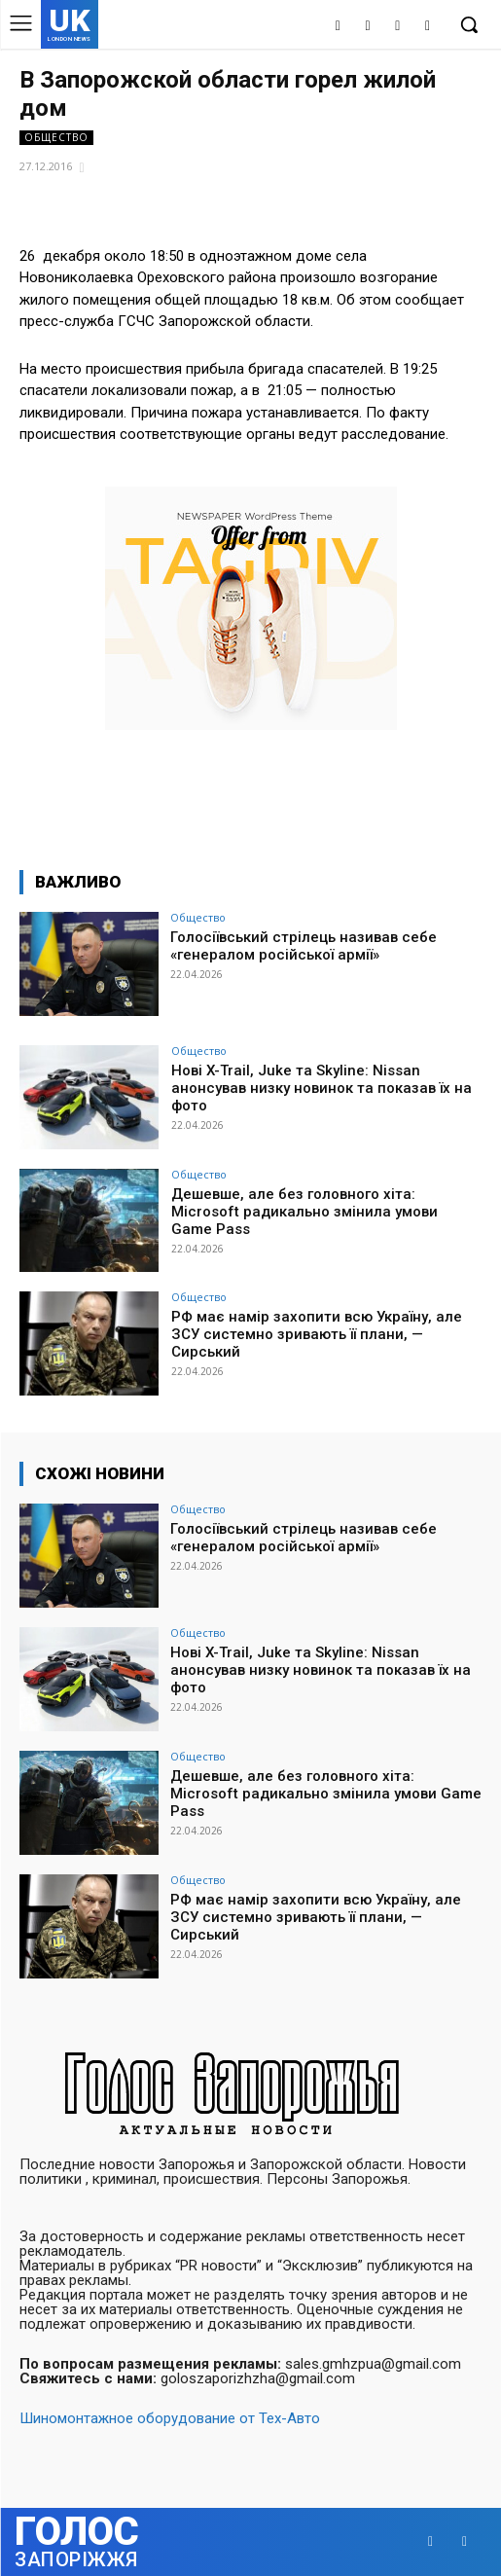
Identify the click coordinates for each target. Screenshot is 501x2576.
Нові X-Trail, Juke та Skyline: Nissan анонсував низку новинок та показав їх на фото (321, 1088)
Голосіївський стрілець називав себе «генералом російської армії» (303, 945)
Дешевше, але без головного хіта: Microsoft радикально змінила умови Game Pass (304, 1211)
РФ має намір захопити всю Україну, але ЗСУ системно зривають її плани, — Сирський (316, 1334)
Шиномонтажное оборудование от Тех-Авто (169, 2418)
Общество (56, 137)
